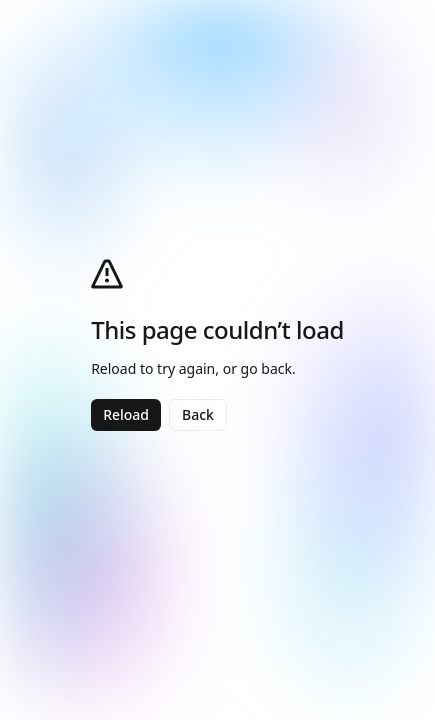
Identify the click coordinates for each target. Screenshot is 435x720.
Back (198, 414)
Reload (126, 414)
